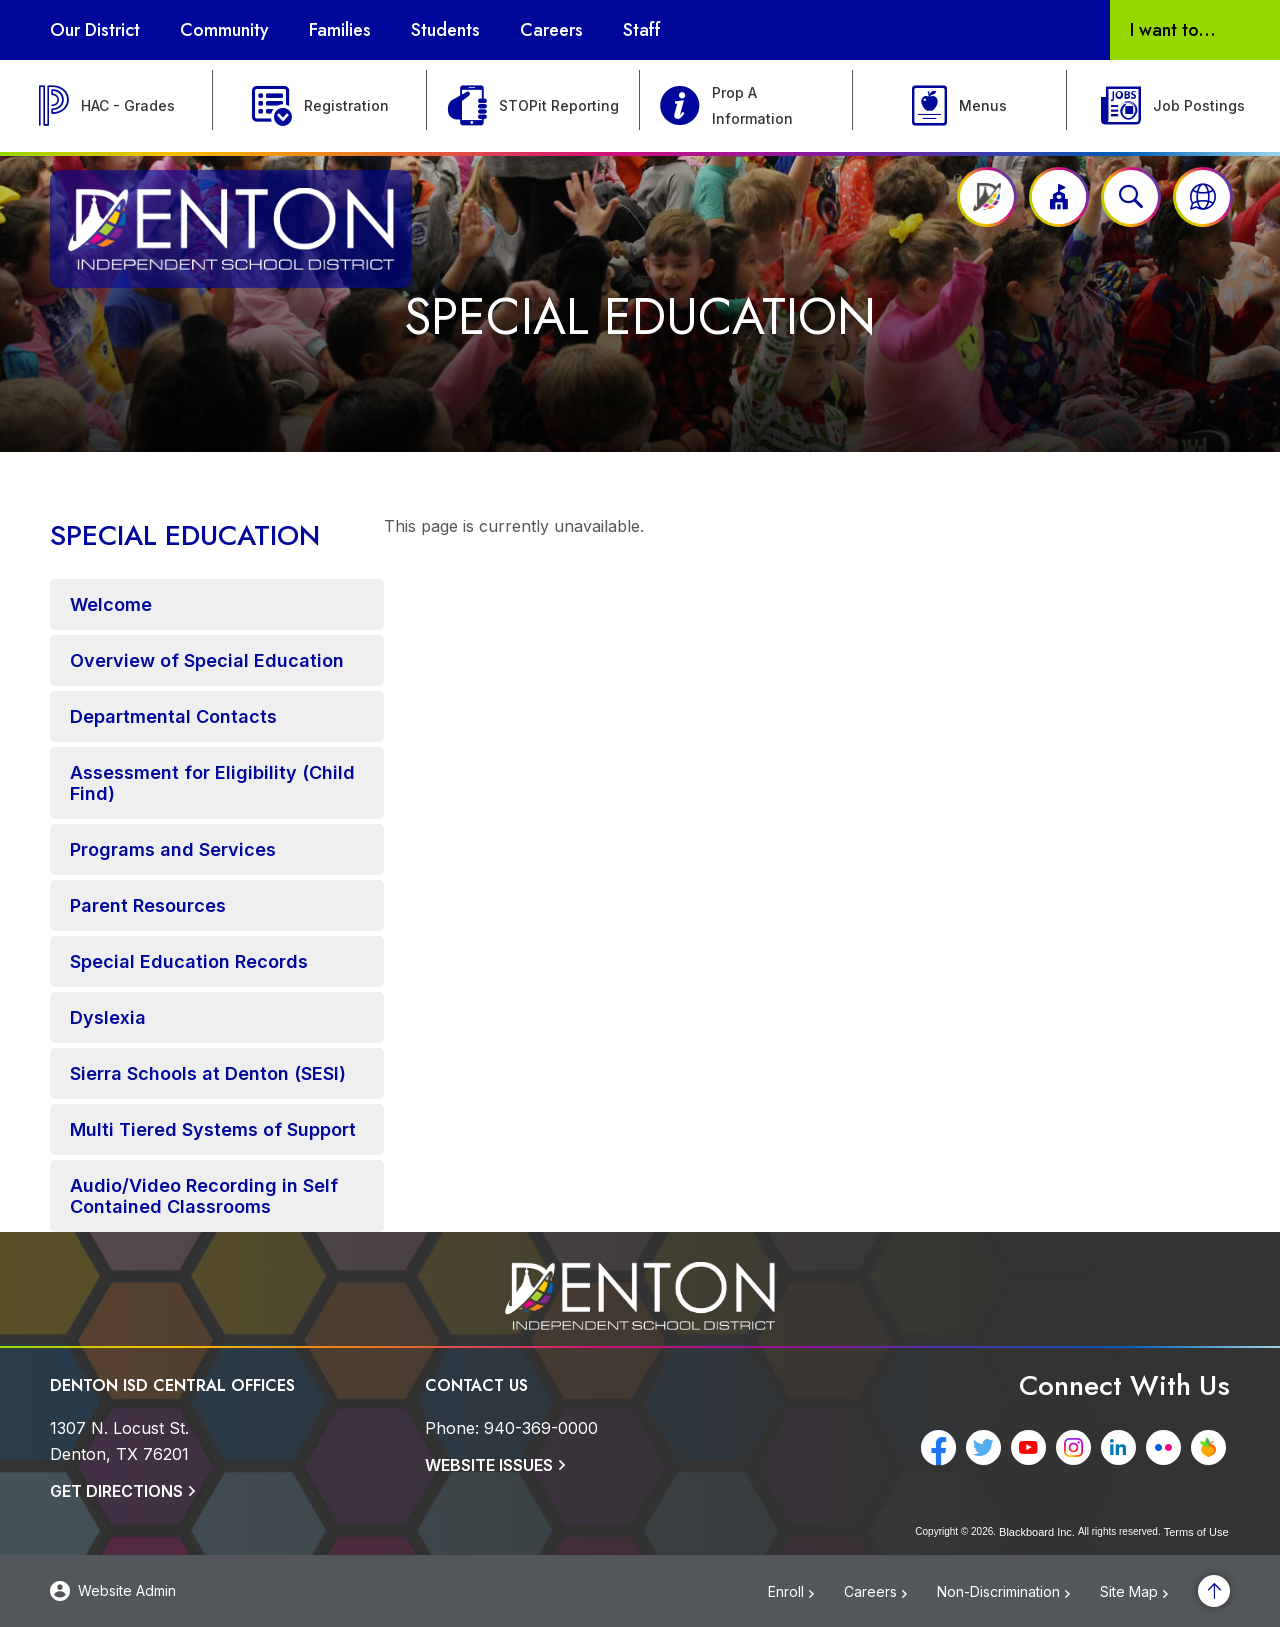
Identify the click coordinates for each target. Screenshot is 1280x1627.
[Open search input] (1131, 197)
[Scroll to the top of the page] (1214, 1591)
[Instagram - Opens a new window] (1077, 1447)
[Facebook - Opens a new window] (942, 1447)
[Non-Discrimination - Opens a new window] (1018, 1592)
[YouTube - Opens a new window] (1032, 1447)
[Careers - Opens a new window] (890, 1592)
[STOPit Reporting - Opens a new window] (533, 106)
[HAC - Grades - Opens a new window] (106, 106)
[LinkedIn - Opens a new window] (1122, 1447)
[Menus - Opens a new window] (959, 106)
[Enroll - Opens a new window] (806, 1592)
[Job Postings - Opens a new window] (1173, 106)
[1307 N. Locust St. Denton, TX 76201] (119, 1441)
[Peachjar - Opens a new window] (1212, 1447)
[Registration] (319, 106)
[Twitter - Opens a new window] (987, 1447)
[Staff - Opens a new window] (642, 30)
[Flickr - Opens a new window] (1167, 1447)
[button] (1059, 197)
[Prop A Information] (746, 106)
